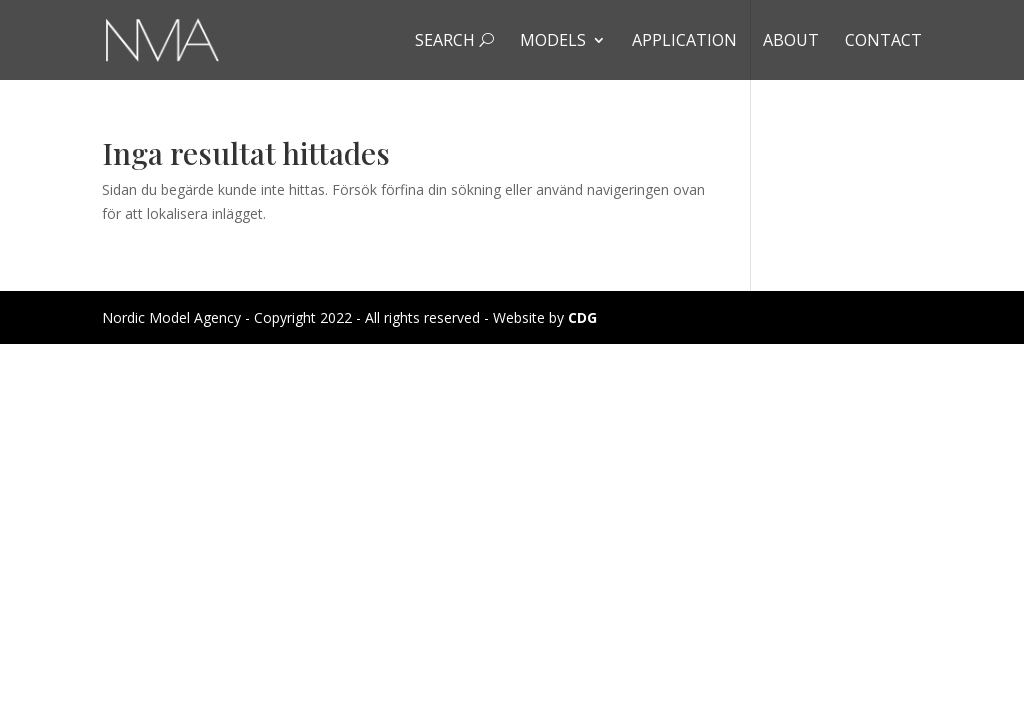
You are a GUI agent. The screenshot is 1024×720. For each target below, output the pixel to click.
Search (454, 42)
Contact (883, 42)
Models (553, 42)
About (791, 42)
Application (684, 42)
